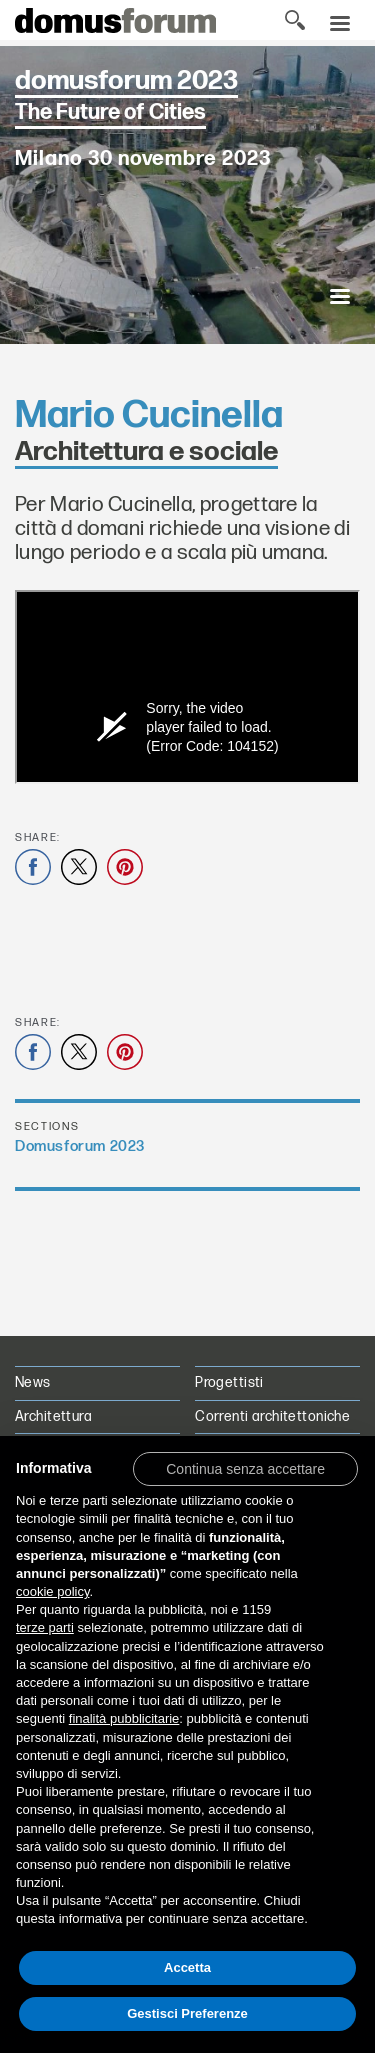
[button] (245, 1468)
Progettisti (229, 1382)
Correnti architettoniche (272, 1416)
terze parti (45, 1627)
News (33, 1382)
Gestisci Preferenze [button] (187, 2013)
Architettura (53, 1416)
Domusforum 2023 (80, 1146)
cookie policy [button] (52, 1591)
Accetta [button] (187, 1967)
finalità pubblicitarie (124, 1718)
